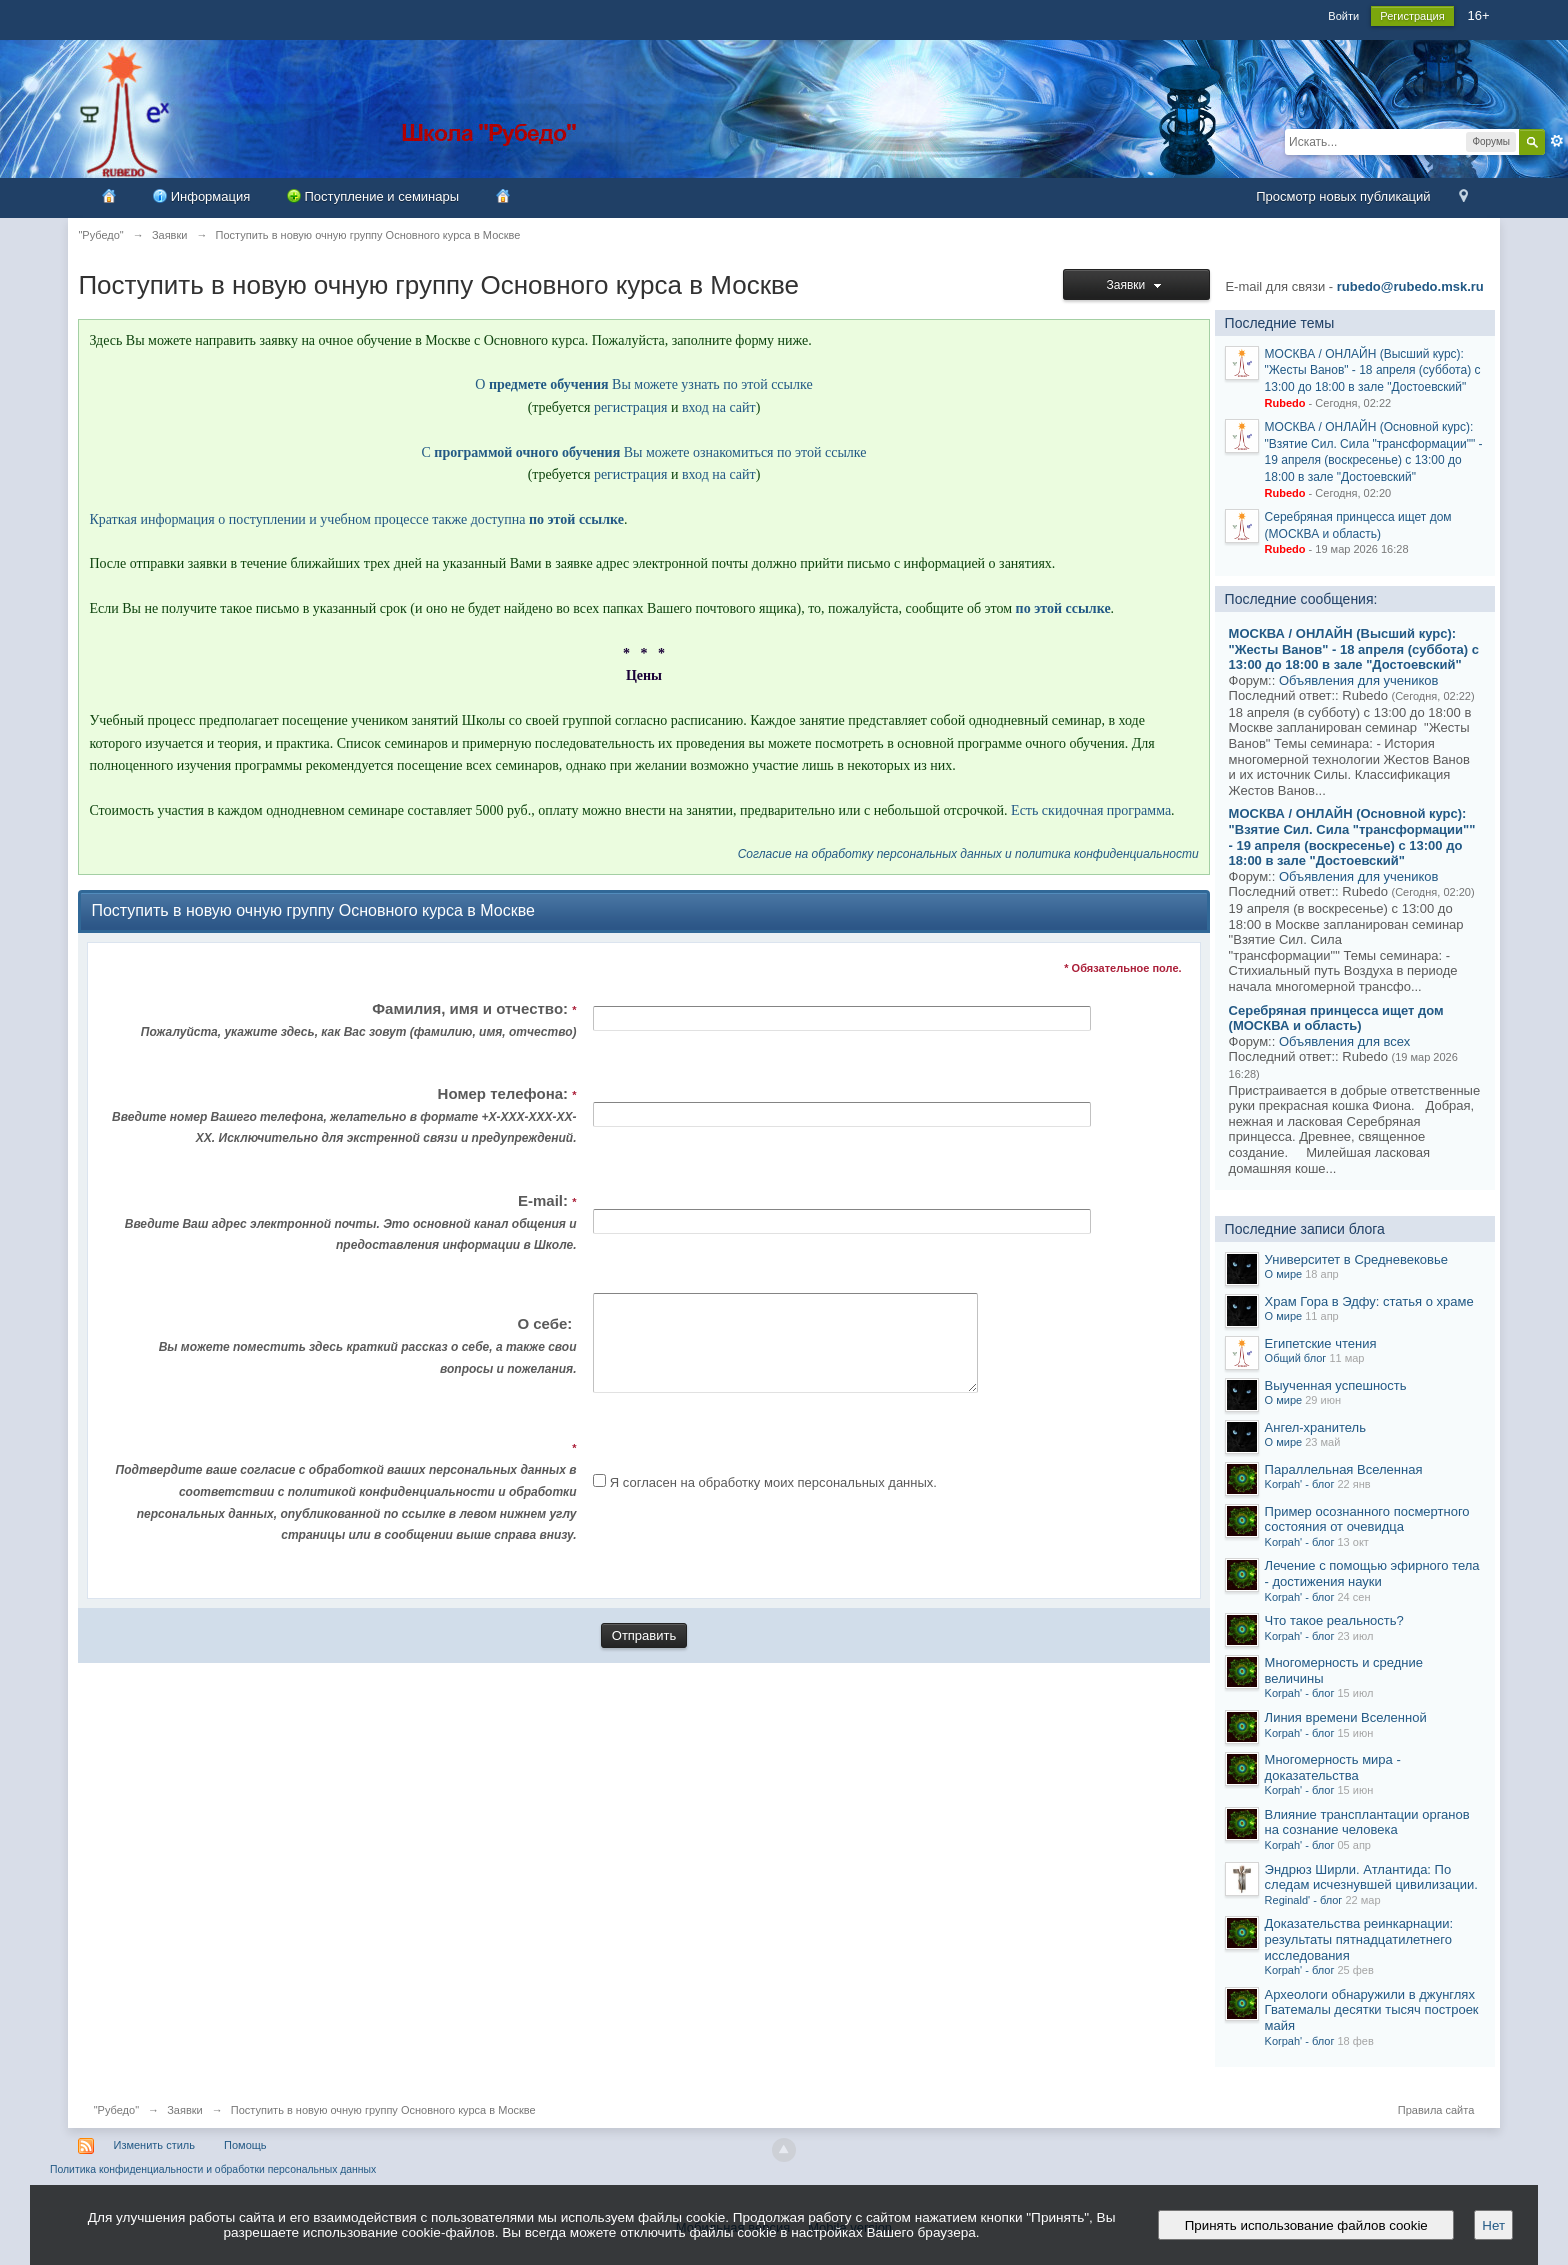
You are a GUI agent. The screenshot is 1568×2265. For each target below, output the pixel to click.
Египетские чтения (1321, 1343)
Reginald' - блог (1304, 1900)
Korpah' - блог (1300, 1484)
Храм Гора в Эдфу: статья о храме (1369, 1301)
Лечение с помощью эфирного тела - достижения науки (1372, 1573)
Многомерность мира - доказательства (1333, 1767)
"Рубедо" (116, 2110)
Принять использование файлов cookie (1306, 2225)
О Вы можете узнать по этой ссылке (643, 384)
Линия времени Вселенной (1346, 1717)
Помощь (245, 2145)
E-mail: (342, 1224)
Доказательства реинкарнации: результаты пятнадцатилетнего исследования (1359, 1939)
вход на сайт (719, 407)
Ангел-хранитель (1315, 1427)
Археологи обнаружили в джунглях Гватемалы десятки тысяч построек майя (1372, 2010)
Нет (1493, 2225)
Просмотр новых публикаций (1343, 196)
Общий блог (1296, 1358)
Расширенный (1557, 141)
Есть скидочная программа (1091, 810)
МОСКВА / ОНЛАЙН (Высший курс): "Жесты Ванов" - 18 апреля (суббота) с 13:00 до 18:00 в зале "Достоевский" (1373, 370)
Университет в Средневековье (1356, 1259)
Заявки (1136, 285)
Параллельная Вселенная (1344, 1469)
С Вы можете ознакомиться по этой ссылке (644, 452)
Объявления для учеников (1359, 680)
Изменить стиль (154, 2145)
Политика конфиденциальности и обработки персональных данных (213, 2169)
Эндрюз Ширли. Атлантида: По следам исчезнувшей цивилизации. (1371, 1877)
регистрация (631, 407)
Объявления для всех (1344, 1041)
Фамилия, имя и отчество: (342, 1022)
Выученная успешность (1336, 1385)
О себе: (342, 1356)
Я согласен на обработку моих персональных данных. (773, 1500)
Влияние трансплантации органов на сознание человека (1367, 1822)
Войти (1343, 16)
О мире (1284, 1274)
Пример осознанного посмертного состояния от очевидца (1367, 1519)
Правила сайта (1436, 2110)
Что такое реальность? (1334, 1620)
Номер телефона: (342, 1117)
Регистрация (1412, 16)
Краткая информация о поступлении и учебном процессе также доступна (356, 519)
